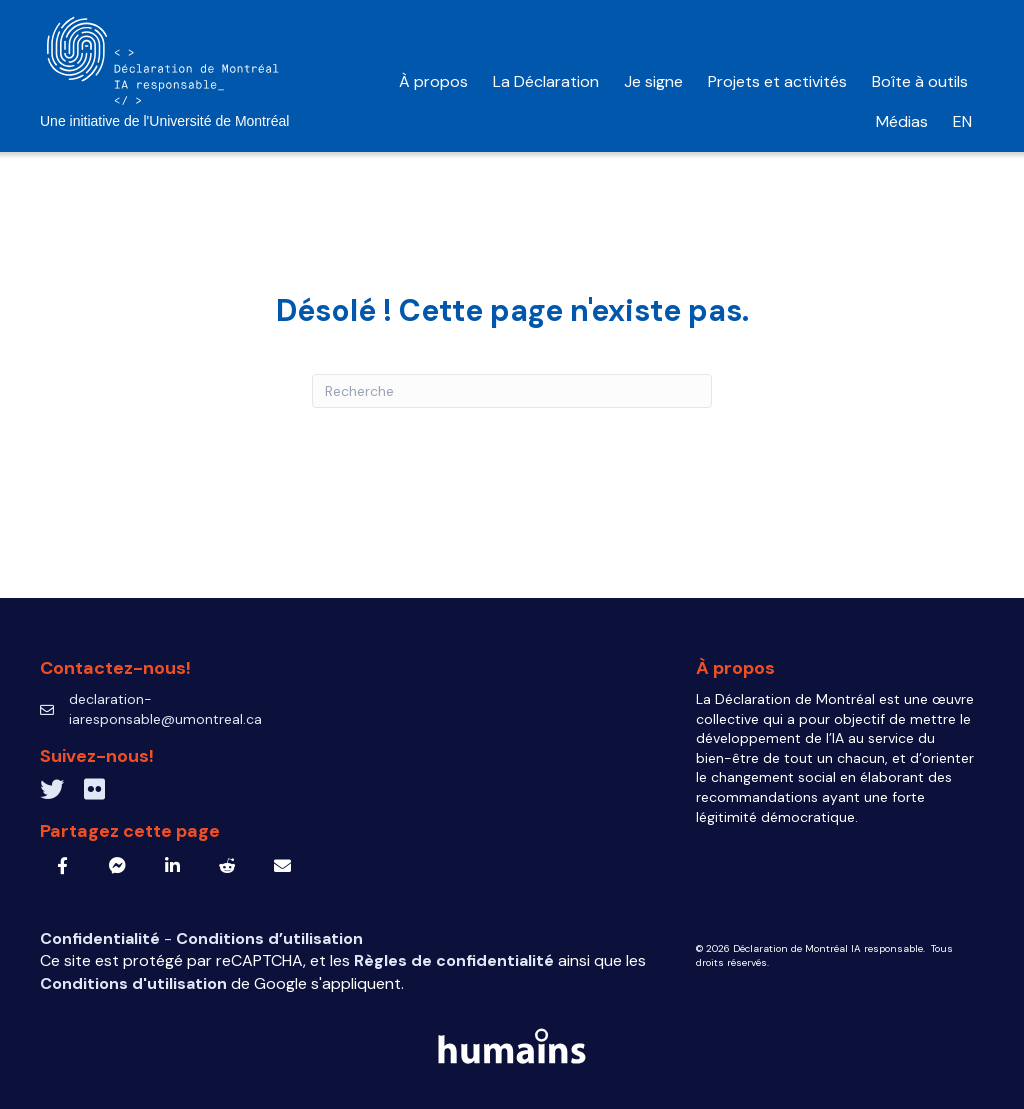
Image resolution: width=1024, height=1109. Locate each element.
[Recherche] (512, 391)
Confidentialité (102, 938)
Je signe (653, 81)
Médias (902, 121)
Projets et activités (777, 81)
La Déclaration (546, 81)
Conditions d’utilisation (269, 938)
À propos (433, 81)
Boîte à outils (922, 81)
